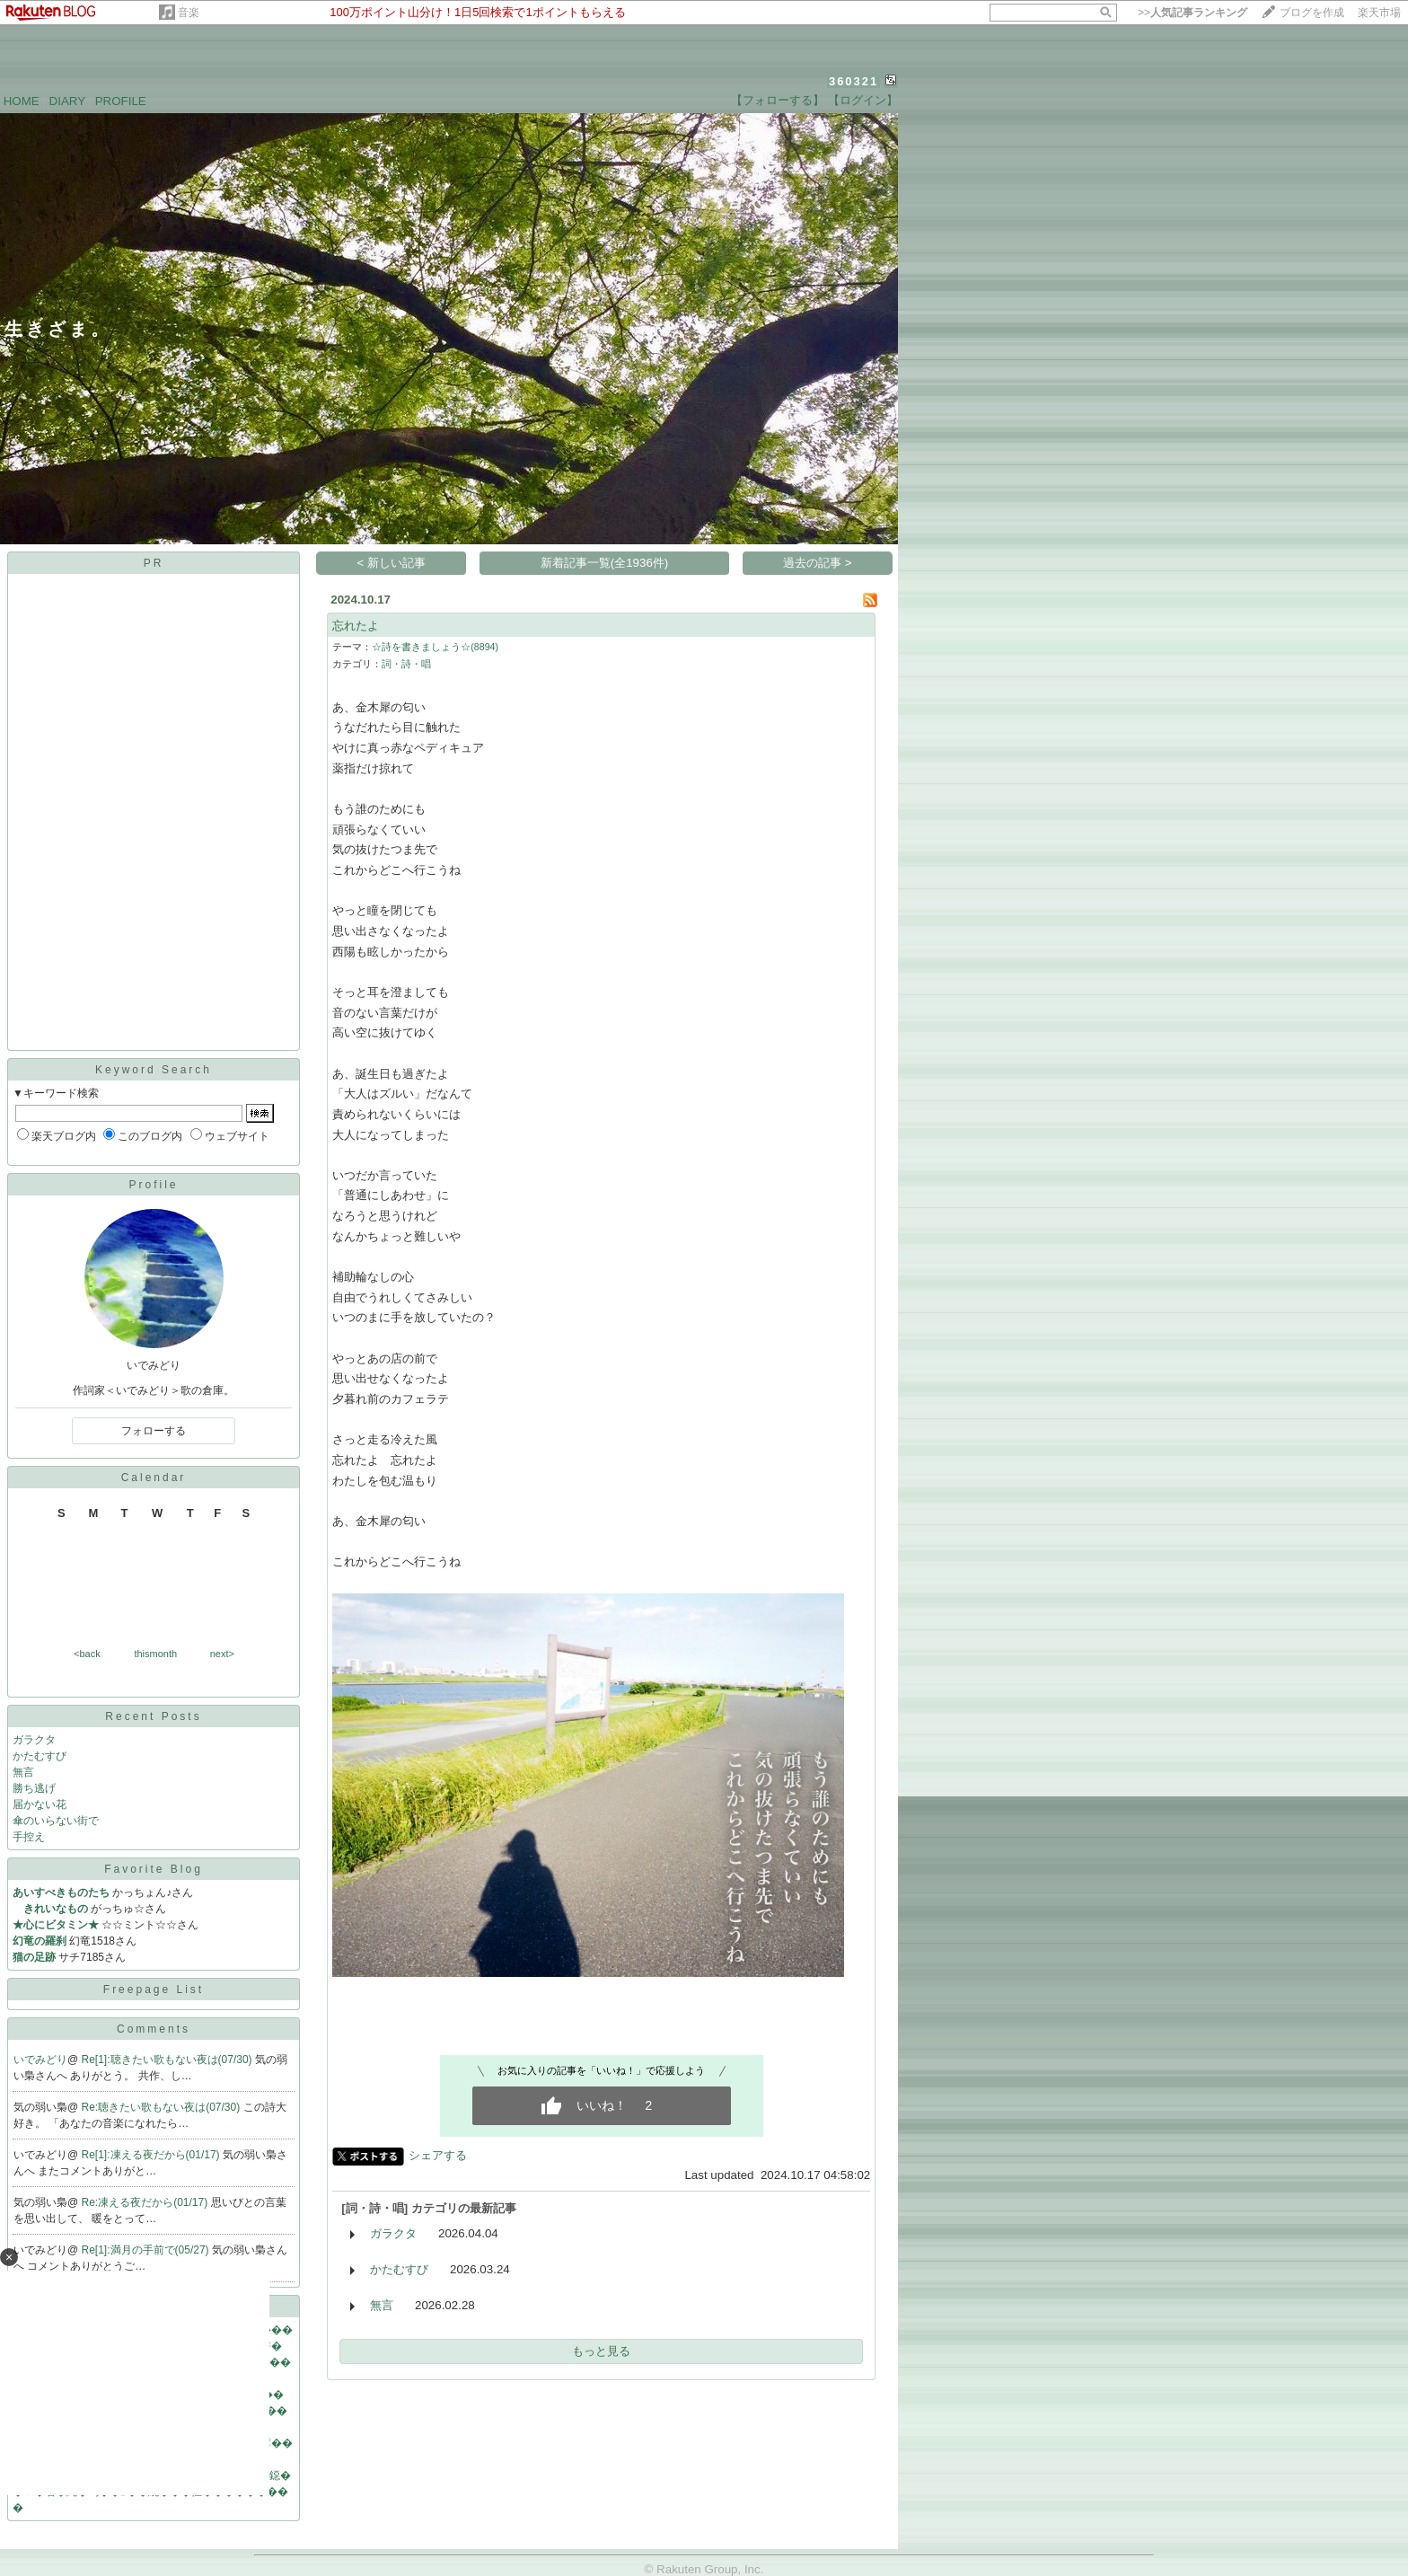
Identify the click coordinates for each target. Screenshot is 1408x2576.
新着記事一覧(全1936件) (605, 562)
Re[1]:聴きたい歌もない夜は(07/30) (168, 2059)
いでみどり (40, 2059)
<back (87, 1653)
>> (1192, 12)
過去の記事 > (817, 562)
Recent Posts (153, 1716)
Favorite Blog (153, 1869)
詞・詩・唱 (406, 663)
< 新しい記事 (392, 562)
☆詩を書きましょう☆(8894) (435, 646)
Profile (153, 1184)
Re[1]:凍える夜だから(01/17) (152, 2154)
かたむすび (39, 1756)
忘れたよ (355, 625)
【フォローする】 (777, 100)
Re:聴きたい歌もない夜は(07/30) (162, 2107)
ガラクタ (34, 1740)
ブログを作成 (1312, 12)
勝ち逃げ (34, 1788)
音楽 (188, 12)
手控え (29, 1837)
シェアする (438, 2155)
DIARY (67, 101)
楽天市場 (1379, 12)
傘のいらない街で (56, 1820)
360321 (853, 81)
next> (222, 1653)
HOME (22, 101)
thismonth (155, 1653)
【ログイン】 (863, 100)
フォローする (153, 1431)
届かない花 (39, 1804)
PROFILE (120, 101)
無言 (23, 1772)
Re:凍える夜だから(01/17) (146, 2202)
